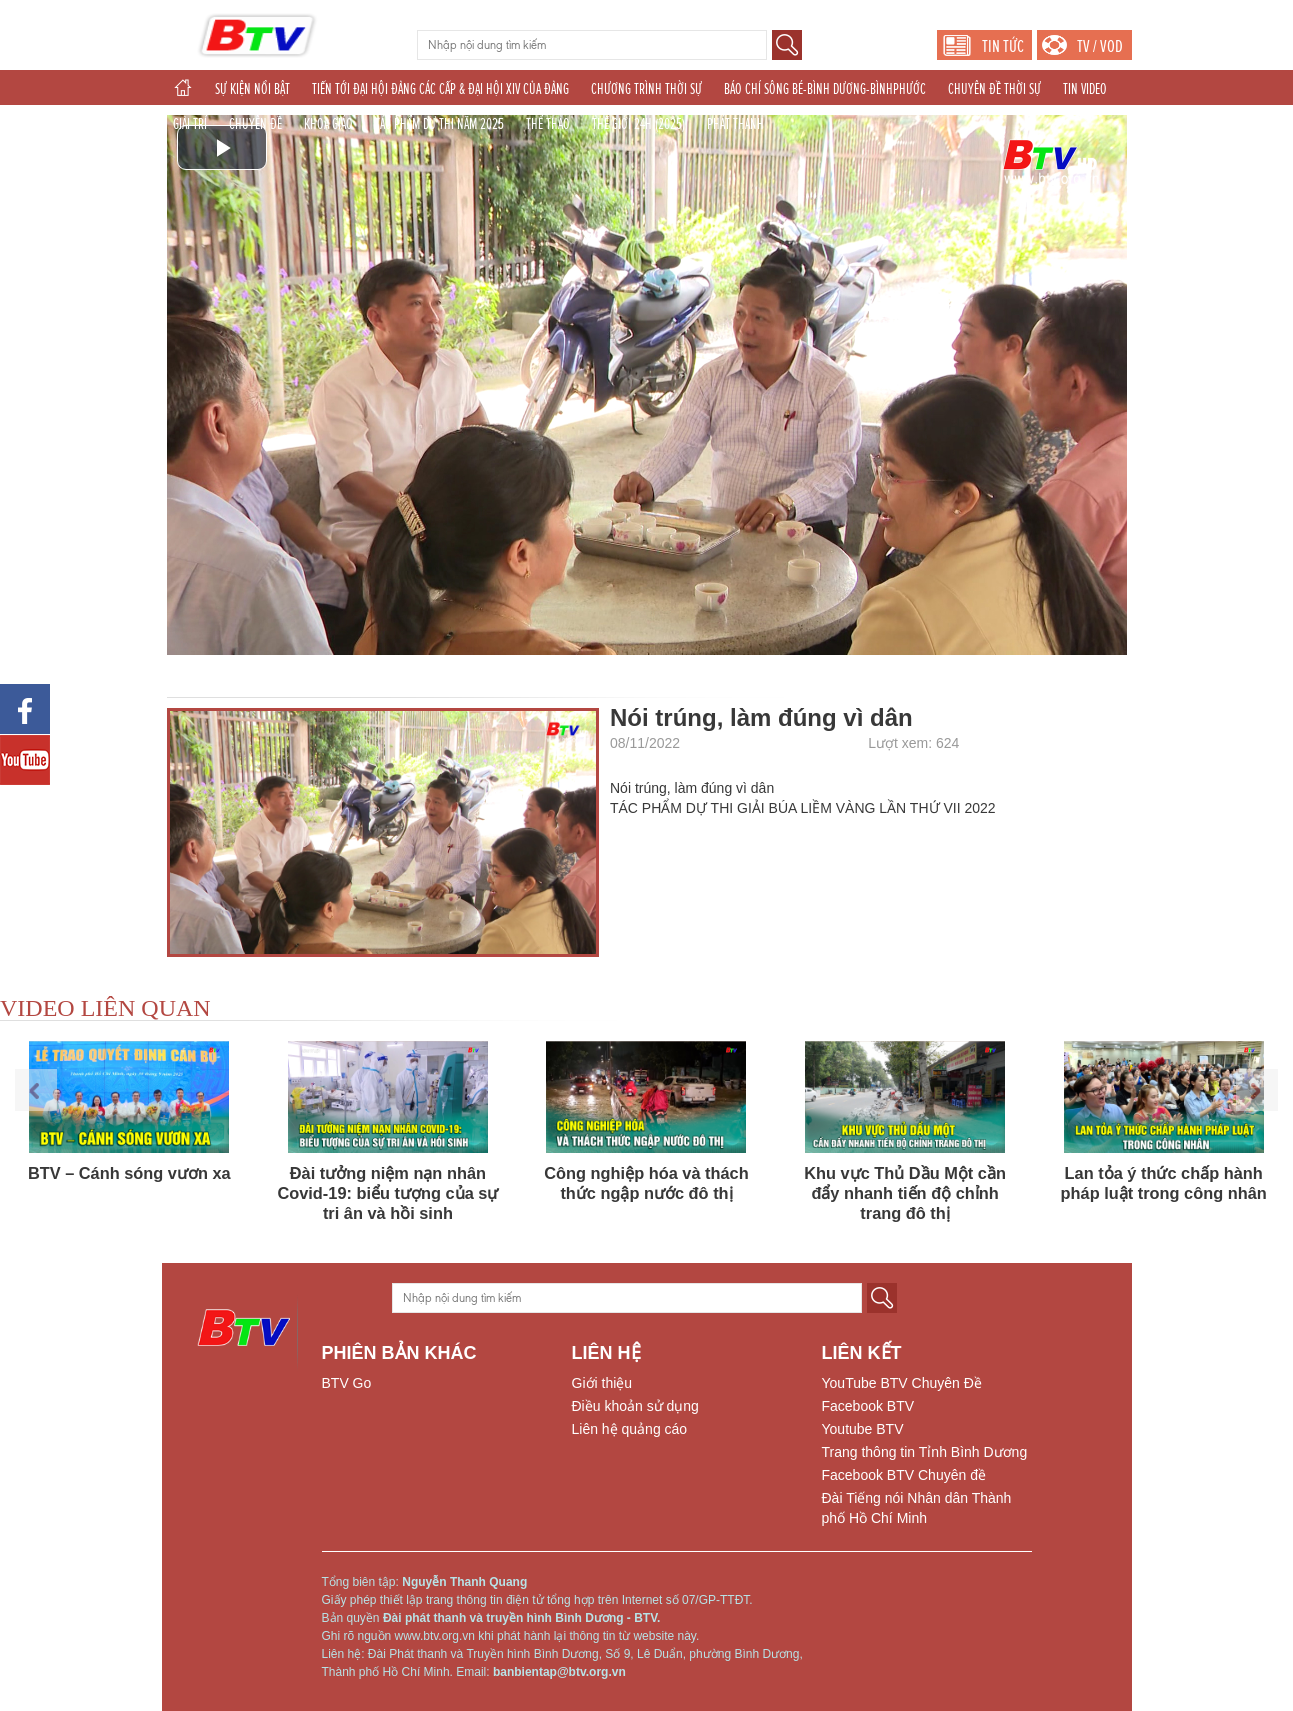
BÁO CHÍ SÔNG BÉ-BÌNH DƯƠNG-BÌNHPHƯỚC (825, 89)
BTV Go (347, 1383)
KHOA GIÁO (328, 124)
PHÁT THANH (735, 124)
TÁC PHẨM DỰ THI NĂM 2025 (439, 124)
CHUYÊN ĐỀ (255, 124)
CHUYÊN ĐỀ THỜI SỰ (994, 89)
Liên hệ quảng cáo (630, 1429)
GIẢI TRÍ (190, 124)
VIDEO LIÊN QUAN (105, 1008)
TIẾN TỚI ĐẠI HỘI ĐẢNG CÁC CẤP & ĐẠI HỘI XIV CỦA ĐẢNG (440, 89)
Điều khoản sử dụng (635, 1406)
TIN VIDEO (1085, 89)
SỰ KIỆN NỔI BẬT (252, 89)
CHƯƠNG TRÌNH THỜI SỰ (646, 89)
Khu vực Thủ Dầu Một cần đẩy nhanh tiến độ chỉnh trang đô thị (905, 1193)
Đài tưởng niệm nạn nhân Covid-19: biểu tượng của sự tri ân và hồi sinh (387, 1193)
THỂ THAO (548, 124)
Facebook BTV (868, 1406)
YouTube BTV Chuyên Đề (902, 1383)
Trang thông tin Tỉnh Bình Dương (925, 1452)
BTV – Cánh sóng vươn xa (129, 1173)
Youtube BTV (863, 1429)
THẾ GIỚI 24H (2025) (638, 124)
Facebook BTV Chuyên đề (904, 1475)
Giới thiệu (602, 1383)
